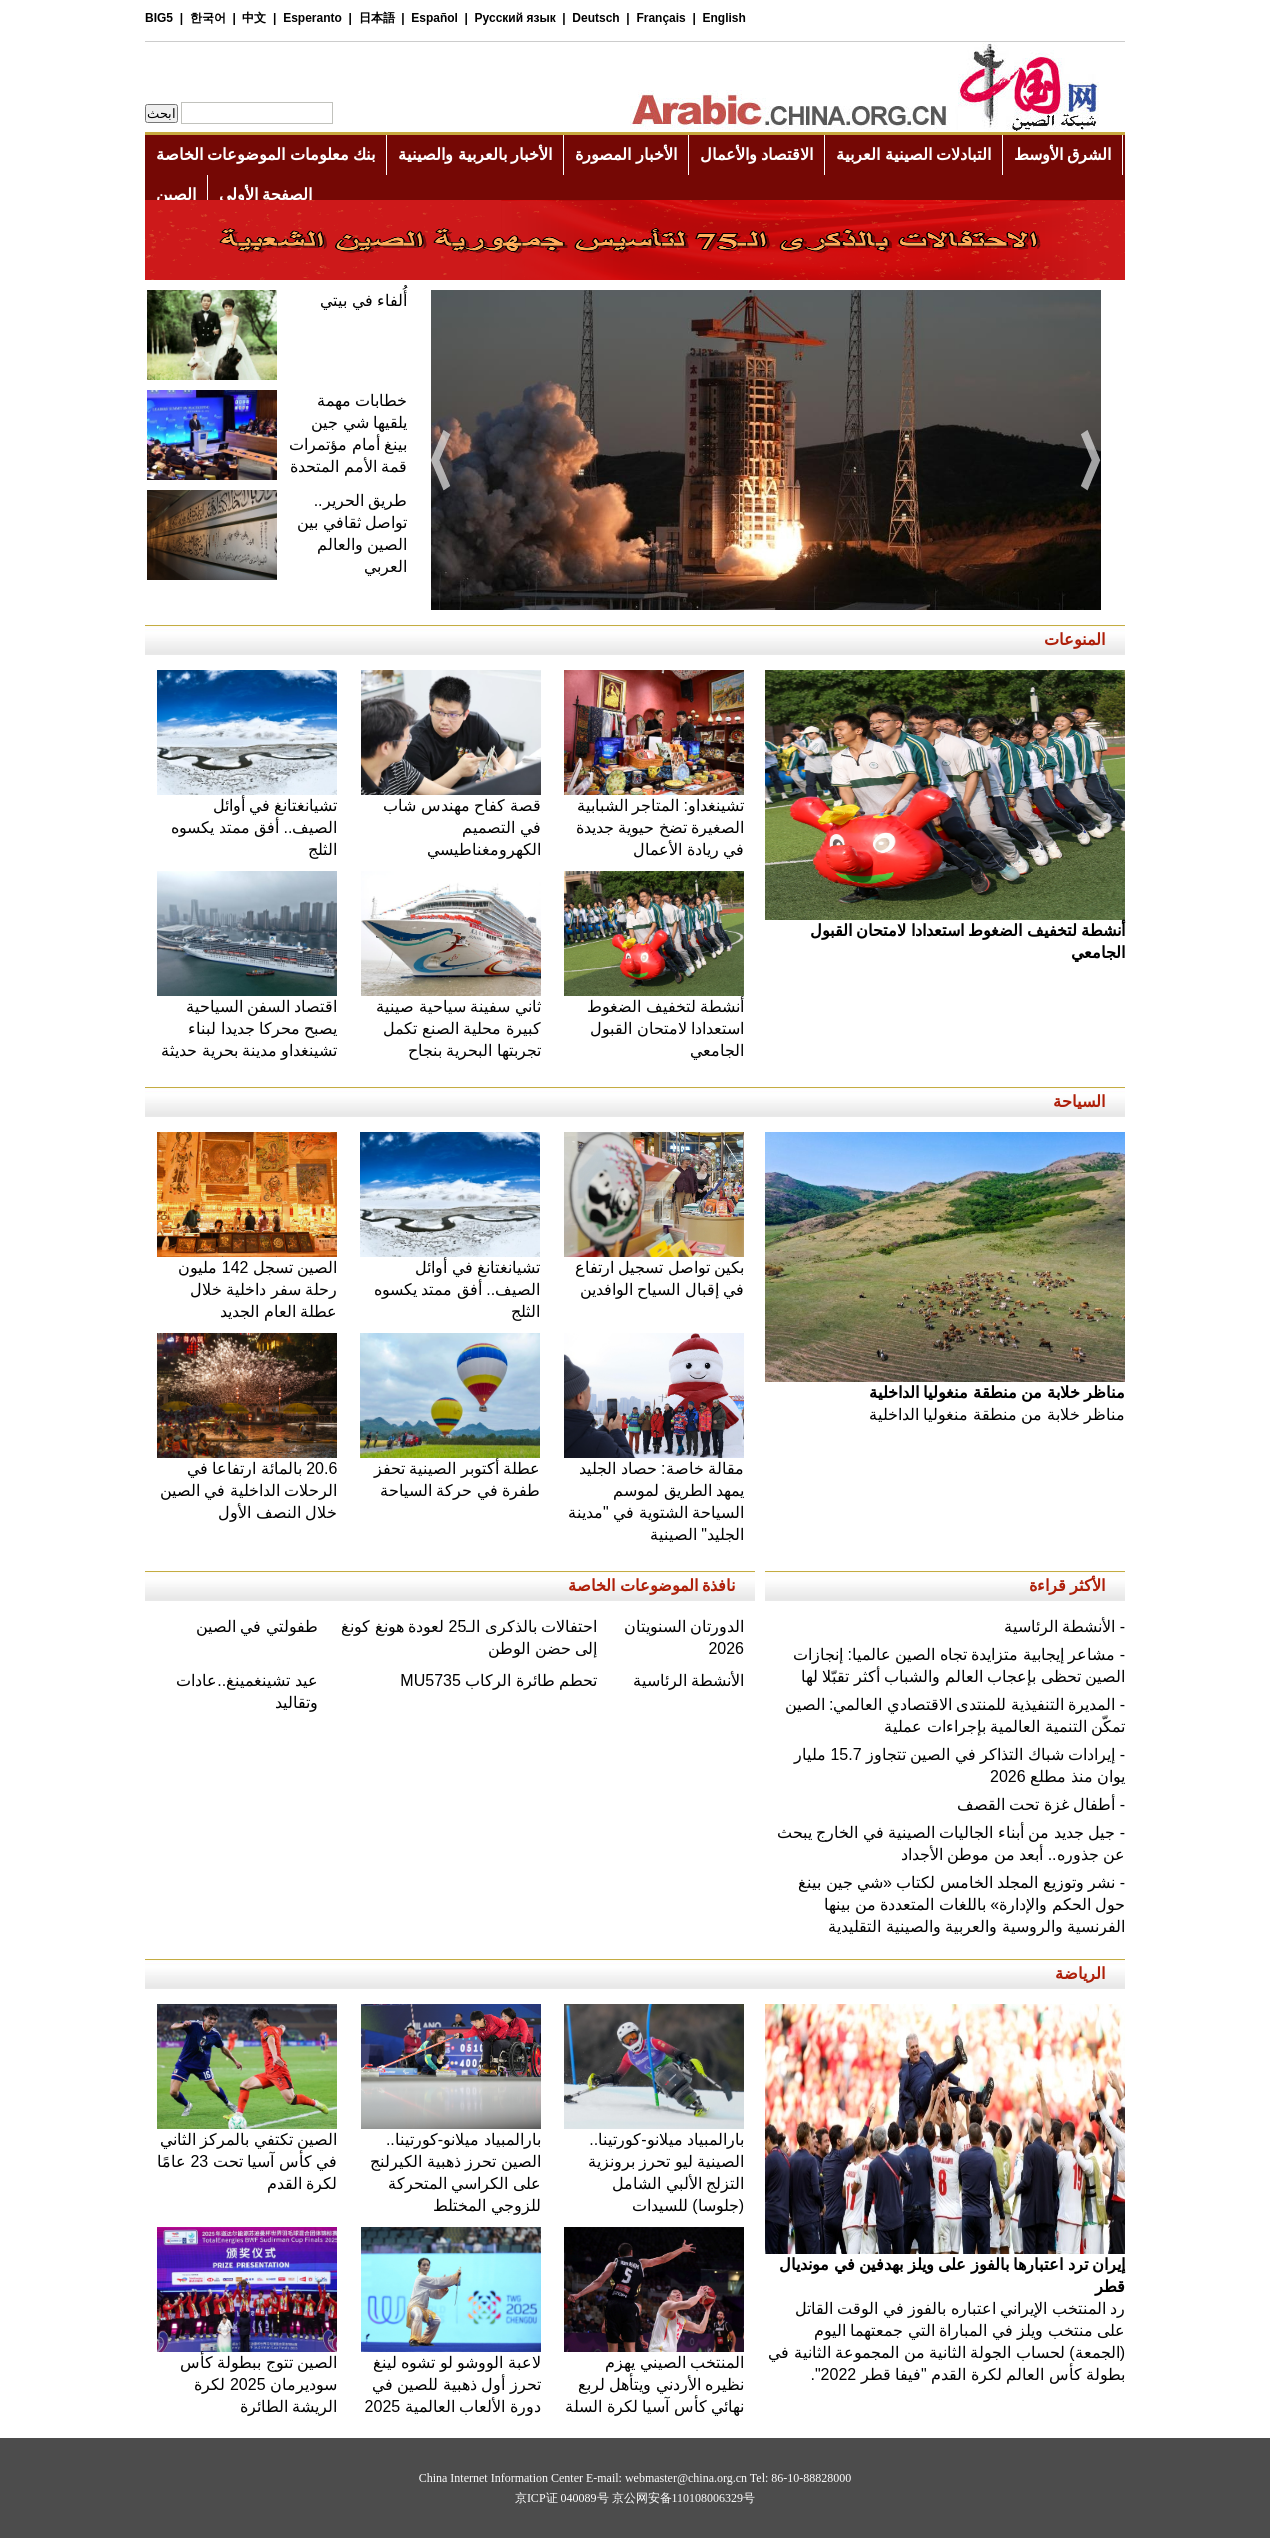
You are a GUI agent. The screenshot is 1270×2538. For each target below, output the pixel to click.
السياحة (1079, 1101)
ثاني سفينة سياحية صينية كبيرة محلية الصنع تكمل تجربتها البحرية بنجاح (451, 1020)
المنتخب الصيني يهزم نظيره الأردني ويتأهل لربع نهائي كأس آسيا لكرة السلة (654, 2376)
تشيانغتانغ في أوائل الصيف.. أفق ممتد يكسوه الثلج (247, 819)
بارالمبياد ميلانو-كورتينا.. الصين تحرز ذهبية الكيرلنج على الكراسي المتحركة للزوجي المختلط (451, 2164)
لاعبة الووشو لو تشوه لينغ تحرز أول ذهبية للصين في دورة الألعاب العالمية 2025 (451, 2376)
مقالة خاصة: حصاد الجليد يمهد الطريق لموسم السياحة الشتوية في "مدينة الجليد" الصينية (654, 1493)
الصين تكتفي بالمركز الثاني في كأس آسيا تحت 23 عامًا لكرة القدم (247, 2153)
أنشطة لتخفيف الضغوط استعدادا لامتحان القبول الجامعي (654, 1020)
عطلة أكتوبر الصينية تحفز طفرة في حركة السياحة (450, 1471)
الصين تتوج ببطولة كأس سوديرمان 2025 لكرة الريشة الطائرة (247, 2376)
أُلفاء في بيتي (363, 300)
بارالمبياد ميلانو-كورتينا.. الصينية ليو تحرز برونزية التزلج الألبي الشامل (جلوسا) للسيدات (654, 2164)
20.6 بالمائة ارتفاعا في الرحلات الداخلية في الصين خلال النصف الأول (247, 1482)
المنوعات (1074, 639)
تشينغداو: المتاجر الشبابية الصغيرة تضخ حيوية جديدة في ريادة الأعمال (654, 819)
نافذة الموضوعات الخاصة (651, 1585)
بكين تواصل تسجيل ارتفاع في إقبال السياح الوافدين (654, 1270)
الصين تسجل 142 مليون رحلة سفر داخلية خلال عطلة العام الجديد (247, 1281)
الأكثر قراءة (1067, 1585)
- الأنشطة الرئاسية (1064, 1626)
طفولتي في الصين (257, 1626)
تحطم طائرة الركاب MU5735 (498, 1680)
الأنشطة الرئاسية (688, 1680)
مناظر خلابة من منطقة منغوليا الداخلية (945, 1395)
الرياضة (1080, 1973)
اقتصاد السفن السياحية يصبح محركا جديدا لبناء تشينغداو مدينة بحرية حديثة (247, 1020)
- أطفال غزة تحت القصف (1041, 1804)
